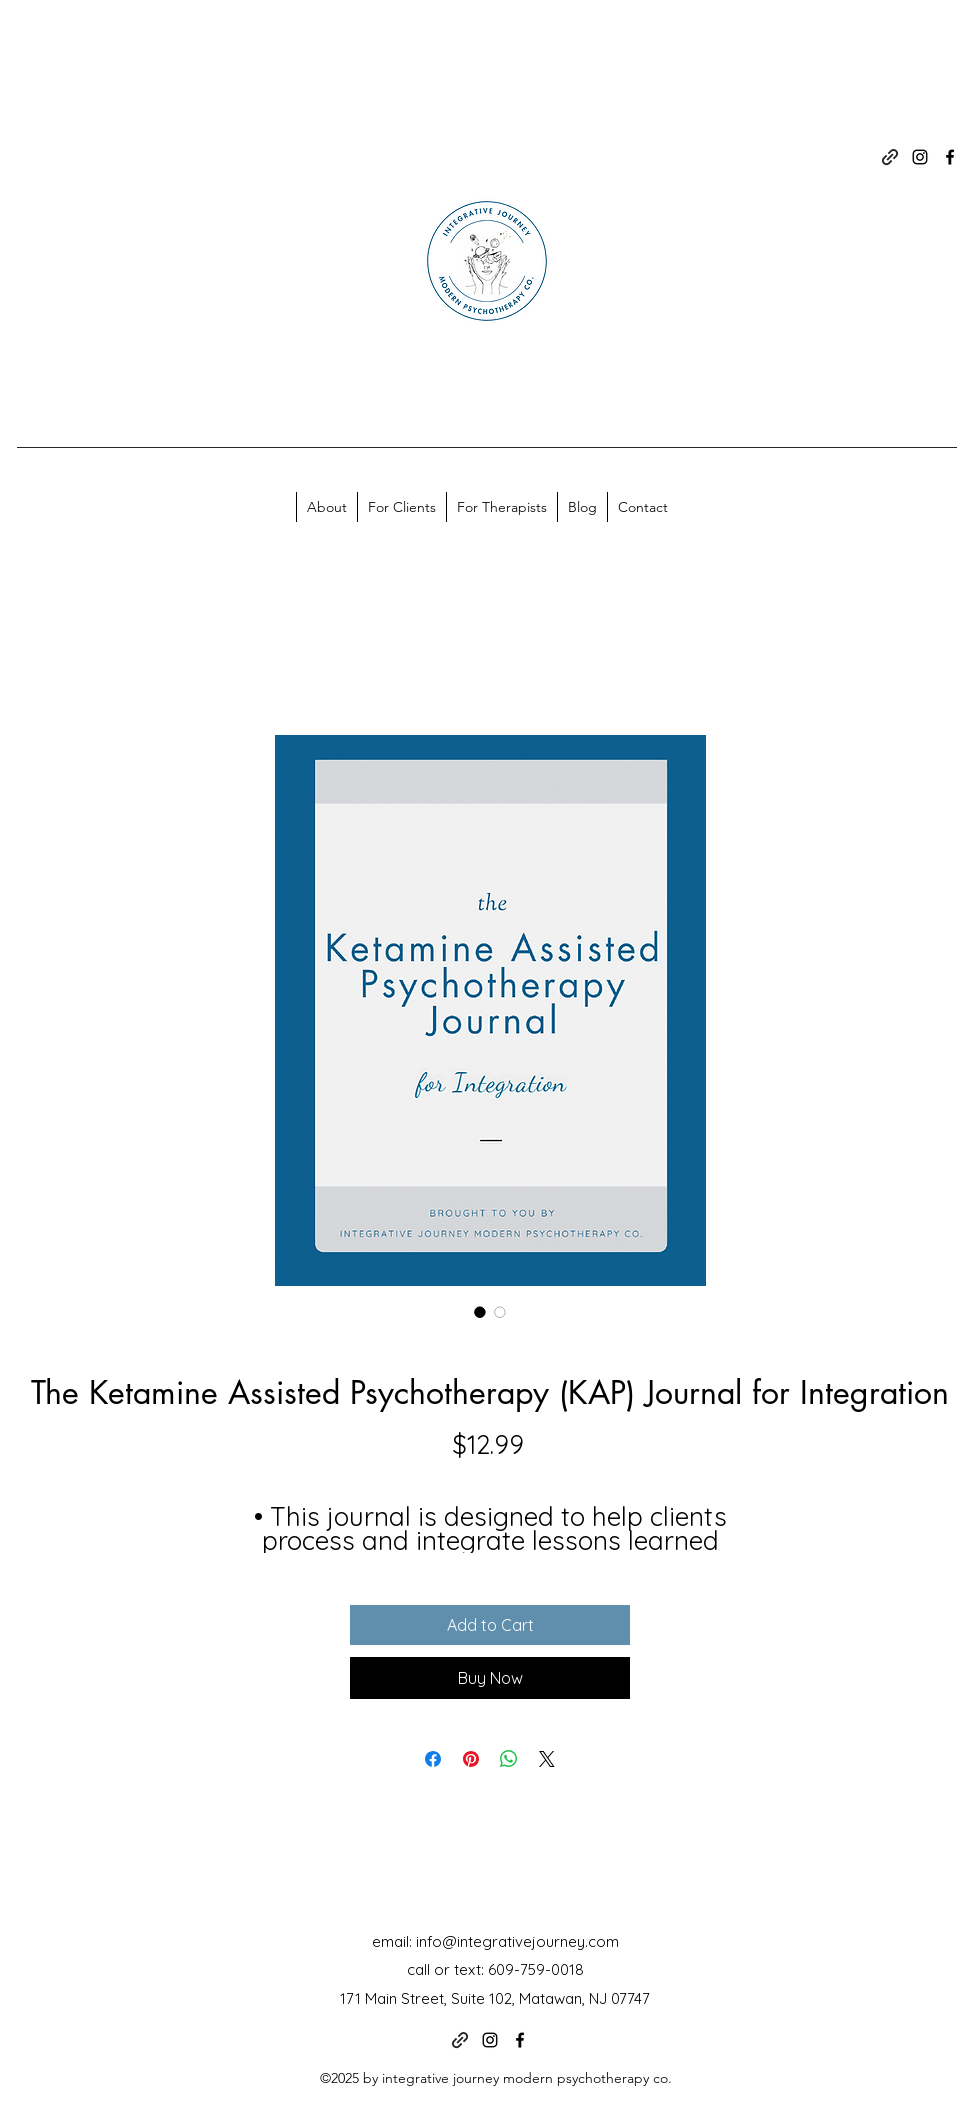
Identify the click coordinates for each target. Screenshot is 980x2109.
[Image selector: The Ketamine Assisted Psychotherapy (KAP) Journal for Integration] (480, 1312)
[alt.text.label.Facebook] (950, 157)
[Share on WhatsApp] (509, 1759)
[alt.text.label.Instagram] (920, 157)
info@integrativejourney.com (517, 1941)
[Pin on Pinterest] (471, 1759)
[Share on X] (547, 1759)
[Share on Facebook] (433, 1759)
